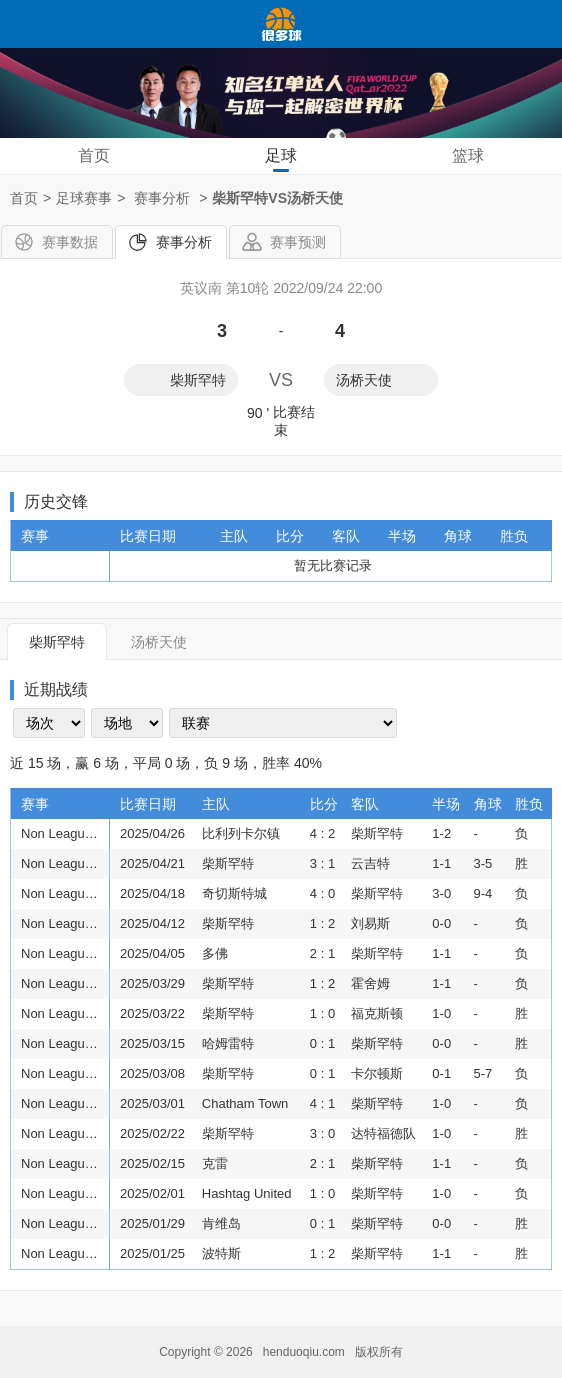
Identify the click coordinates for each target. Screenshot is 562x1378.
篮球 (468, 155)
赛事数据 (70, 242)
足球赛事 (84, 198)
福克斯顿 (377, 1013)
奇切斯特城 (234, 893)
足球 (281, 155)
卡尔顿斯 (377, 1073)
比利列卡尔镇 (241, 833)
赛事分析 (184, 242)
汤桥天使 (364, 380)
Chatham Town (245, 1103)
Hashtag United (247, 1193)
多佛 (215, 953)
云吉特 (370, 863)
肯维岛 (221, 1223)
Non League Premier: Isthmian (62, 833)
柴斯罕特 (198, 380)
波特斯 (221, 1253)
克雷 (215, 1163)
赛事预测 (298, 242)
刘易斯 (370, 923)
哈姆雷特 (228, 1043)
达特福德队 (383, 1133)
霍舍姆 (370, 983)
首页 (94, 155)
